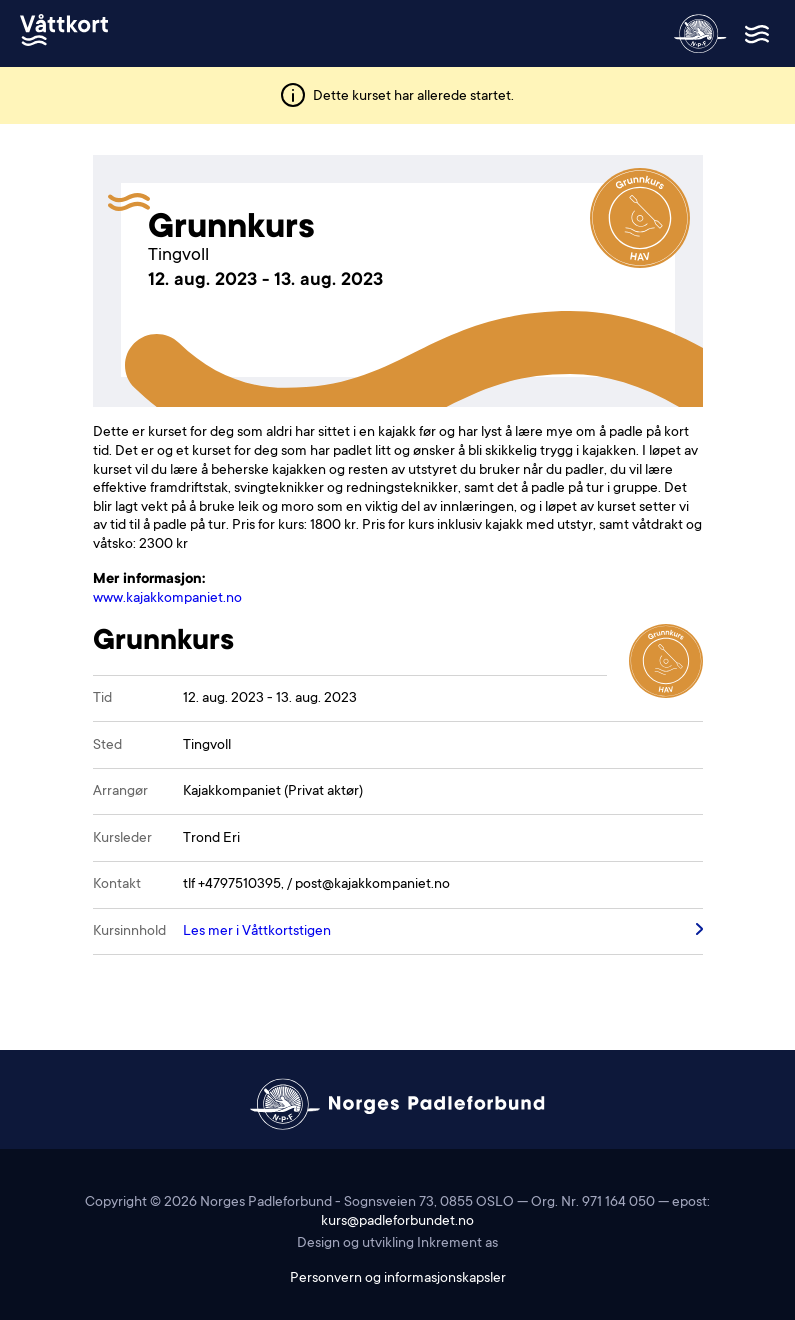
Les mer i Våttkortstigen (257, 932)
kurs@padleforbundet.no (397, 1222)
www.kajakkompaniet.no (167, 599)
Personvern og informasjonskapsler (398, 1279)
